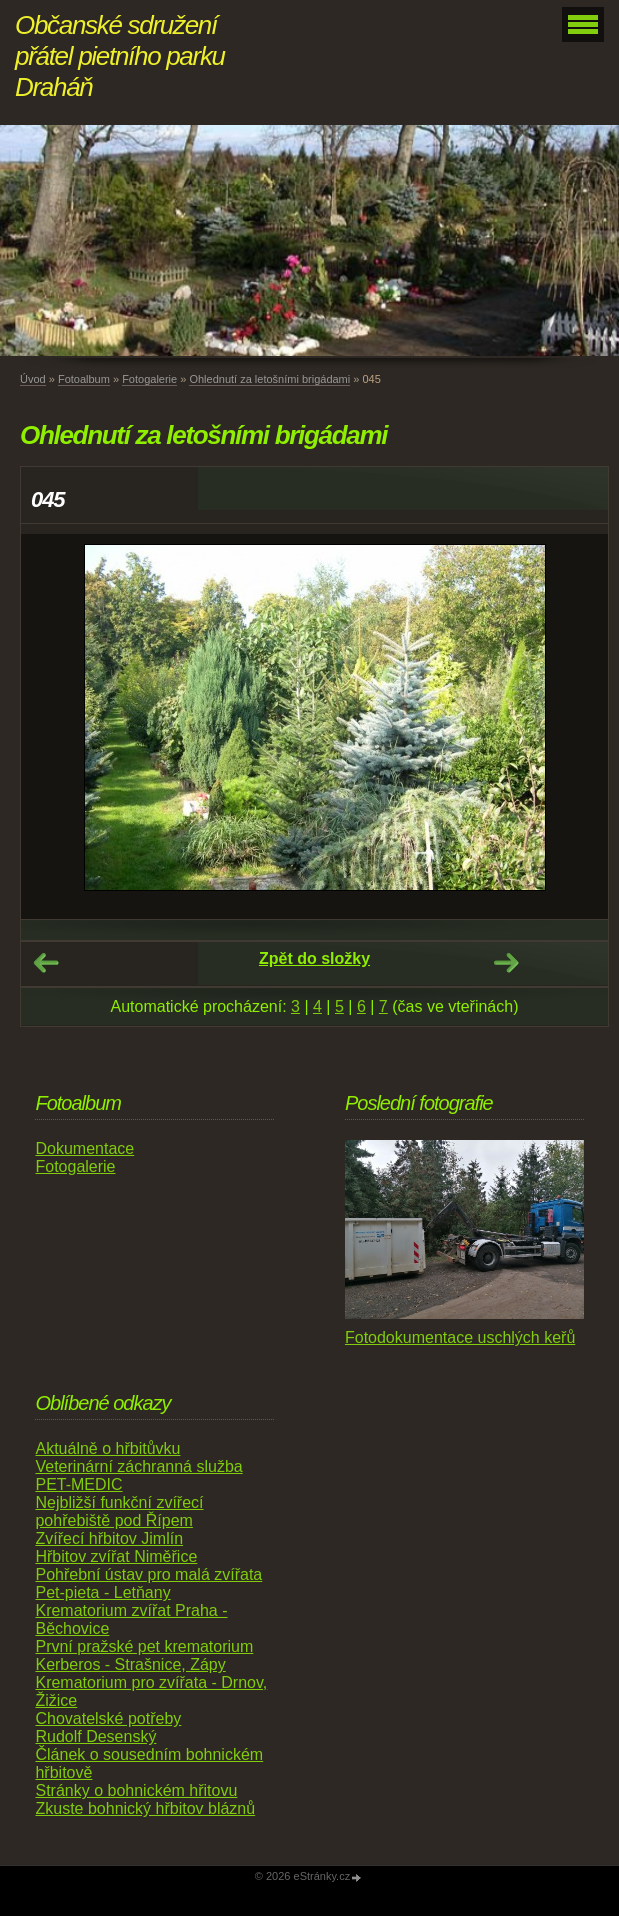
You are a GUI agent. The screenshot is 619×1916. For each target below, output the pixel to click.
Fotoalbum (84, 379)
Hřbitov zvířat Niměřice (116, 1556)
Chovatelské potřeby (108, 1718)
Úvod (33, 379)
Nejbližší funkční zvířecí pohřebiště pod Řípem (119, 1511)
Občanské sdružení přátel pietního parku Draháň (120, 56)
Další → (506, 963)
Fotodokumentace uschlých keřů (460, 1337)
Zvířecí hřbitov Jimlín (109, 1538)
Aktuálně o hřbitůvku (107, 1448)
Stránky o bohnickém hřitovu (136, 1790)
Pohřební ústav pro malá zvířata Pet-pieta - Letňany (148, 1583)
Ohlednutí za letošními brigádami (269, 379)
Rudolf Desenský (95, 1736)
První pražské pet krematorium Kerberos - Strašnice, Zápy (144, 1655)
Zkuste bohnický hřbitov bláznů (145, 1808)
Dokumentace (84, 1148)
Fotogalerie (149, 379)
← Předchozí (46, 963)
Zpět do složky (314, 958)
